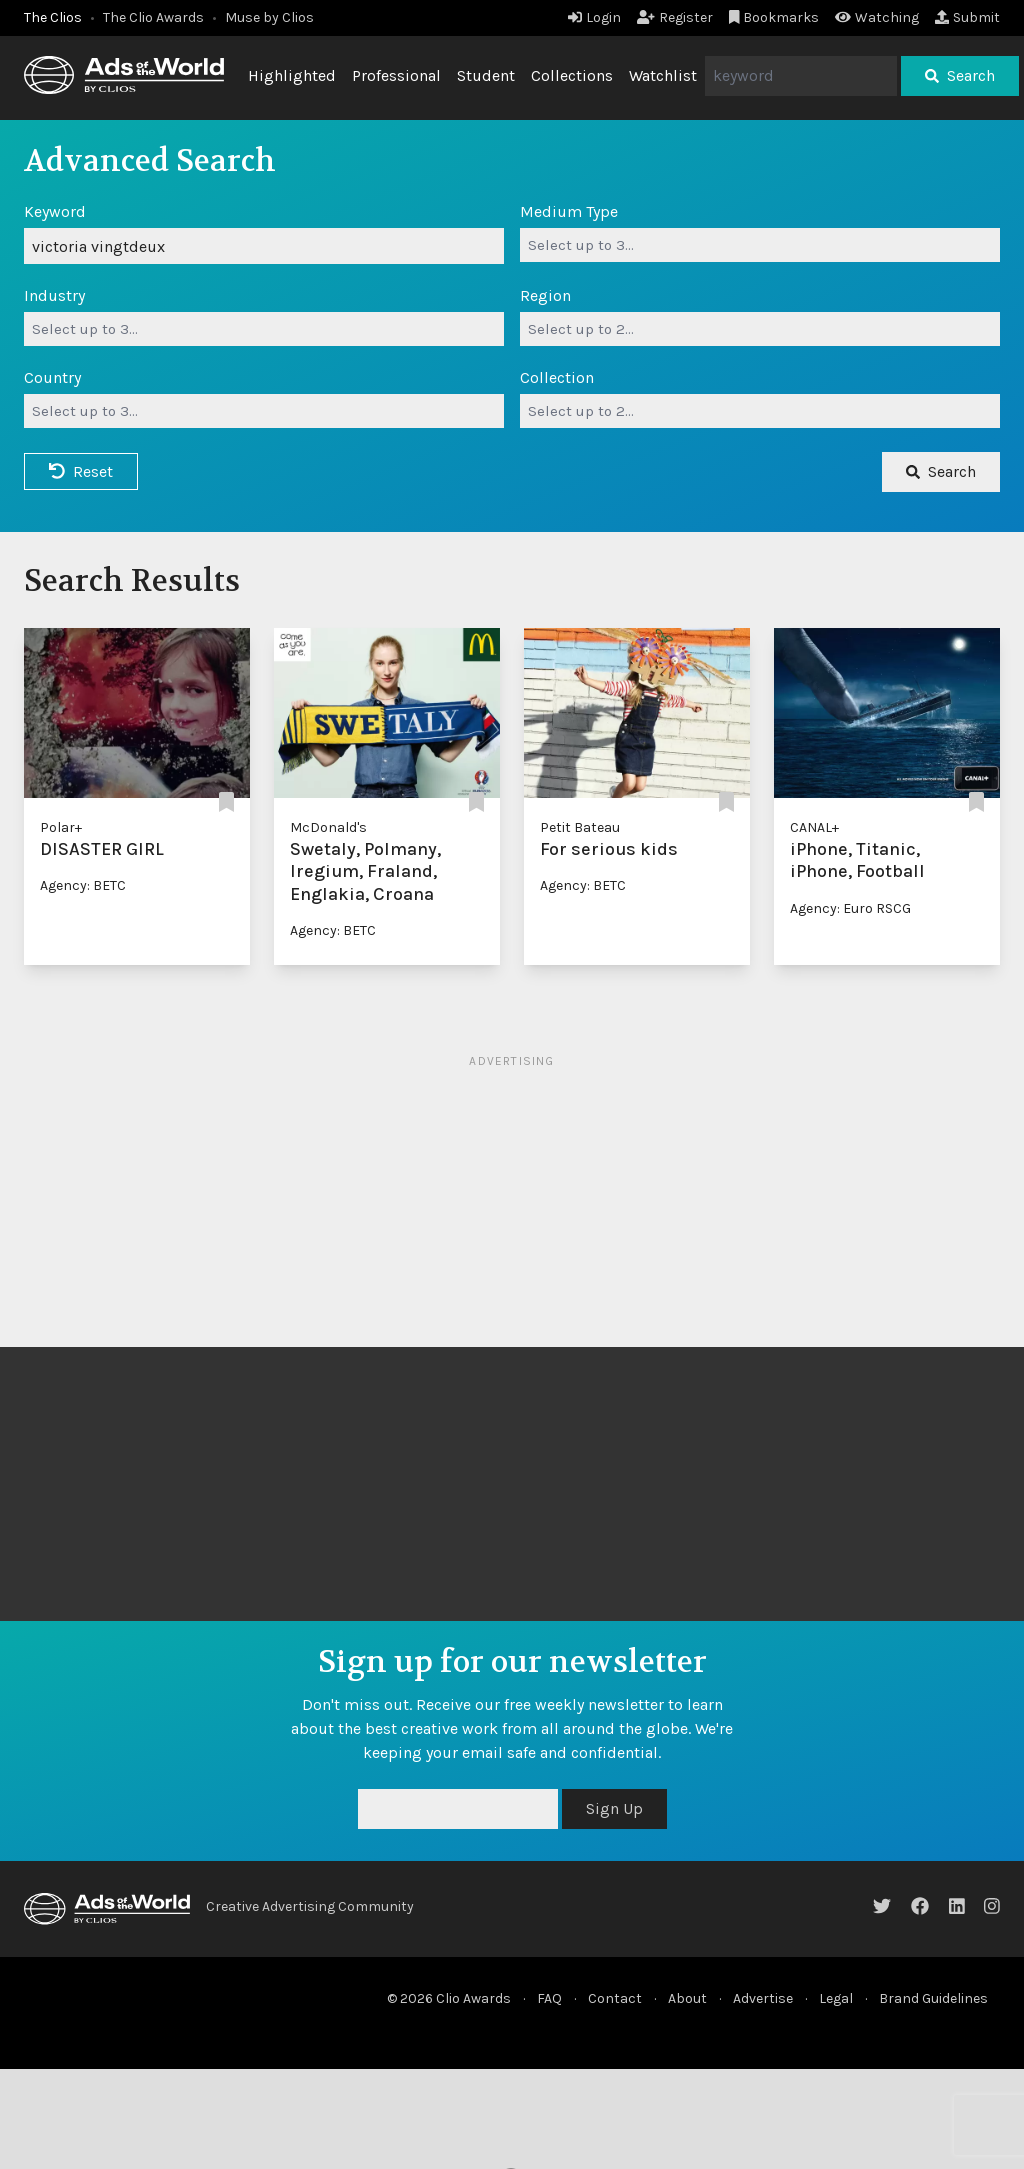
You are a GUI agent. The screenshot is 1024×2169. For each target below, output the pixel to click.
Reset (81, 471)
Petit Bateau (580, 827)
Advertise (763, 1998)
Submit (967, 17)
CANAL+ (814, 827)
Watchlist (663, 75)
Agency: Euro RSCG (850, 908)
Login (594, 17)
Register (675, 17)
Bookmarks (774, 17)
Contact (615, 1998)
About (687, 1998)
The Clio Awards (153, 17)
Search (960, 75)
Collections (572, 75)
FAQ (549, 1998)
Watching (877, 17)
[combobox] (760, 245)
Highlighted (292, 75)
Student (486, 75)
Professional (396, 75)
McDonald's (328, 827)
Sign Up (614, 1808)
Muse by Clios (269, 17)
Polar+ (61, 827)
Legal (836, 1998)
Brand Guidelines (933, 1998)
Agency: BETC (83, 885)
